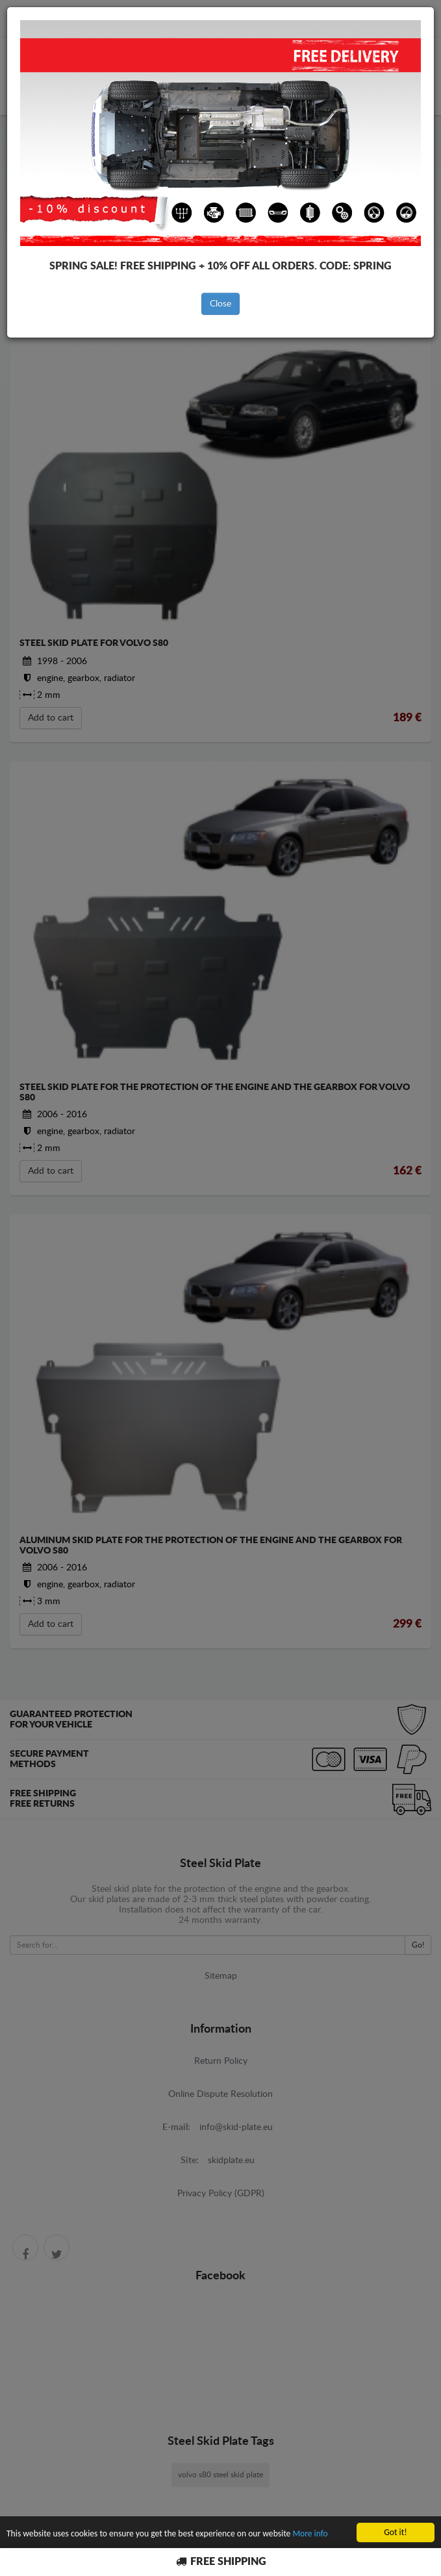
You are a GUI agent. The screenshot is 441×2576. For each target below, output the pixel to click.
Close (220, 303)
